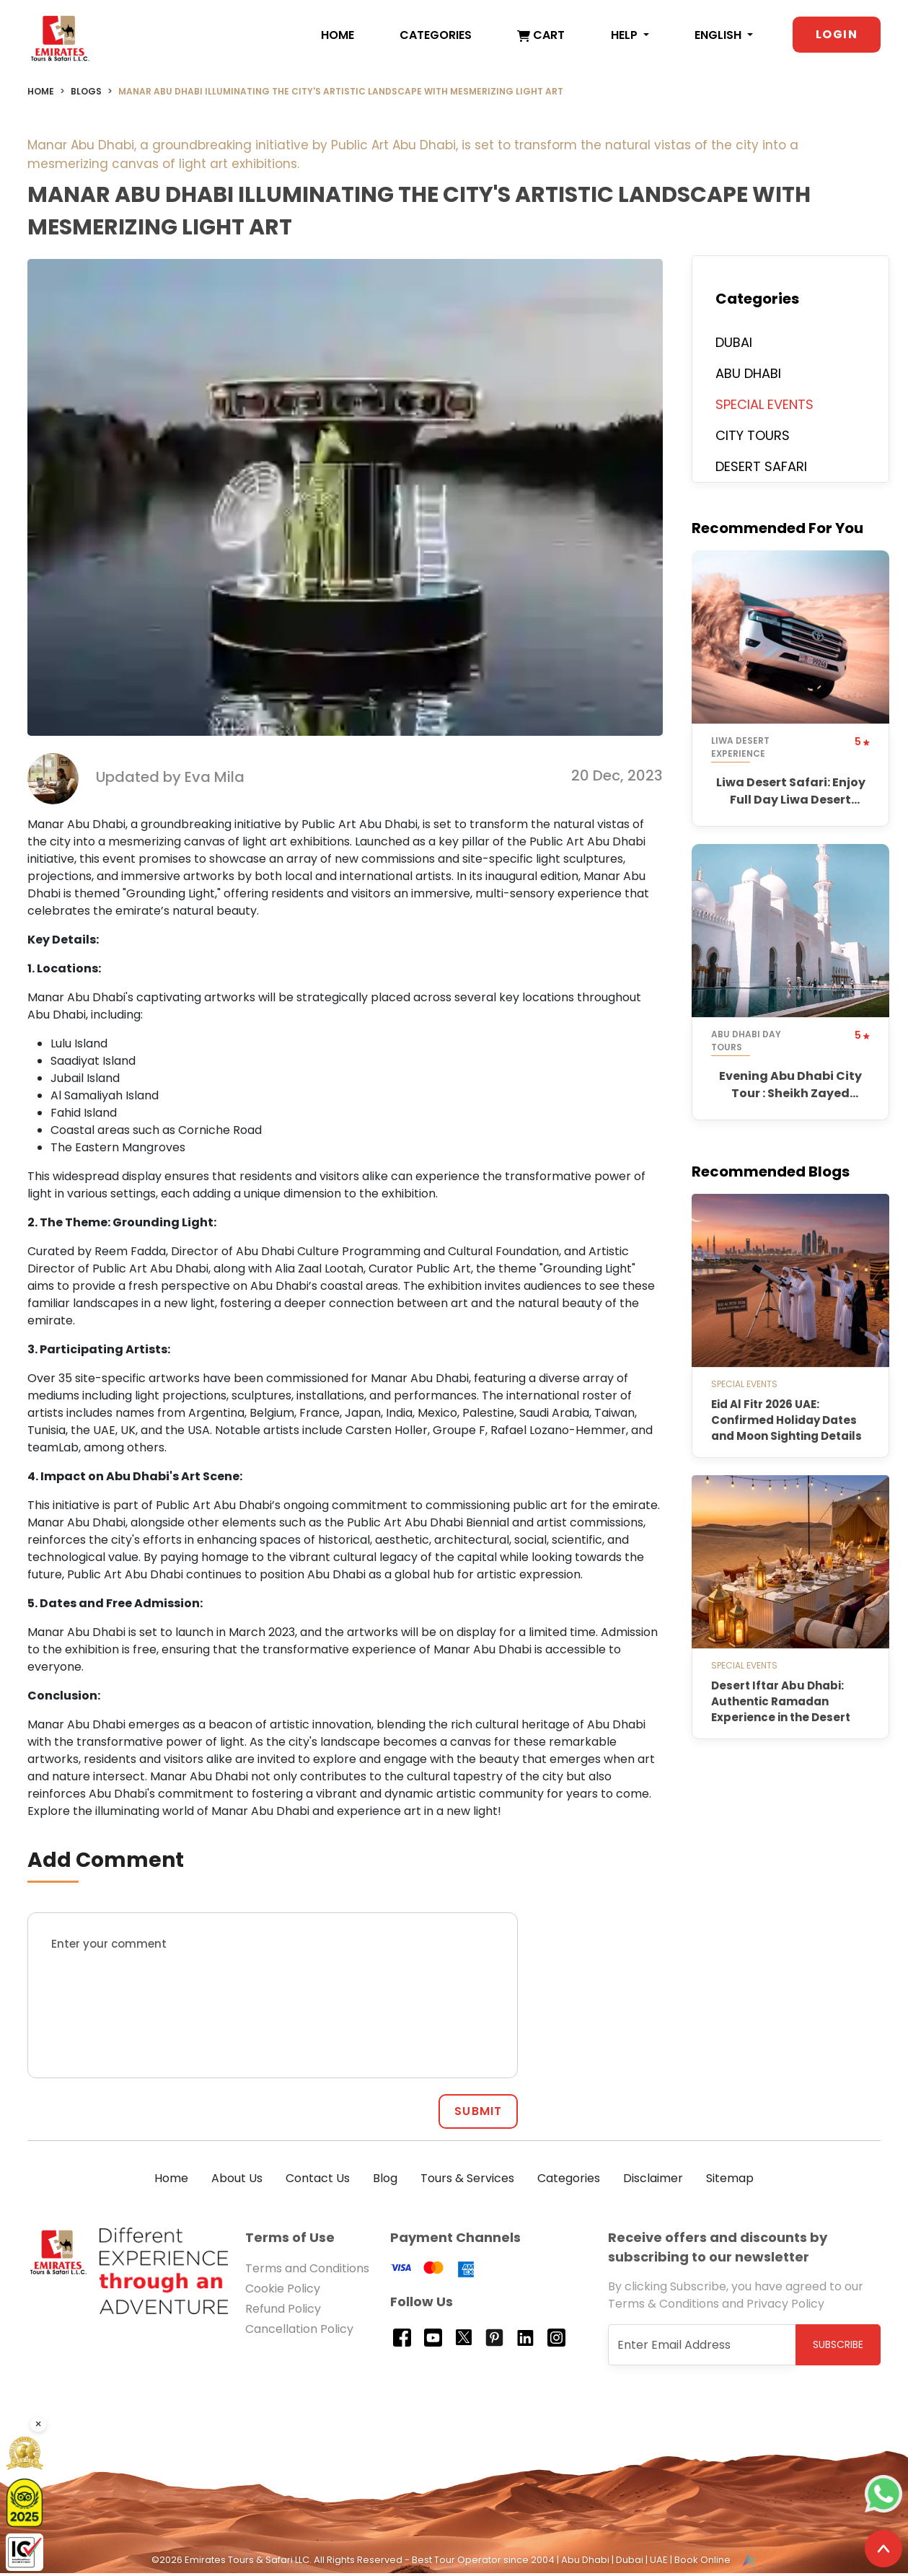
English (719, 35)
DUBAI (733, 346)
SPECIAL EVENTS (764, 408)
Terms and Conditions (307, 2272)
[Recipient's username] (702, 2348)
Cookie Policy (282, 2292)
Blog (385, 2181)
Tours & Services (467, 2181)
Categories (436, 35)
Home (337, 35)
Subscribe (838, 2348)
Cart (541, 35)
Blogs (86, 95)
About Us (237, 2181)
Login (837, 35)
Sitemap (730, 2181)
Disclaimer (653, 2181)
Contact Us (318, 2181)
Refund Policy (283, 2312)
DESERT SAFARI (761, 470)
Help (625, 35)
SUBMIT (478, 2114)
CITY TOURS (752, 439)
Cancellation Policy (299, 2332)
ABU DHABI (748, 377)
